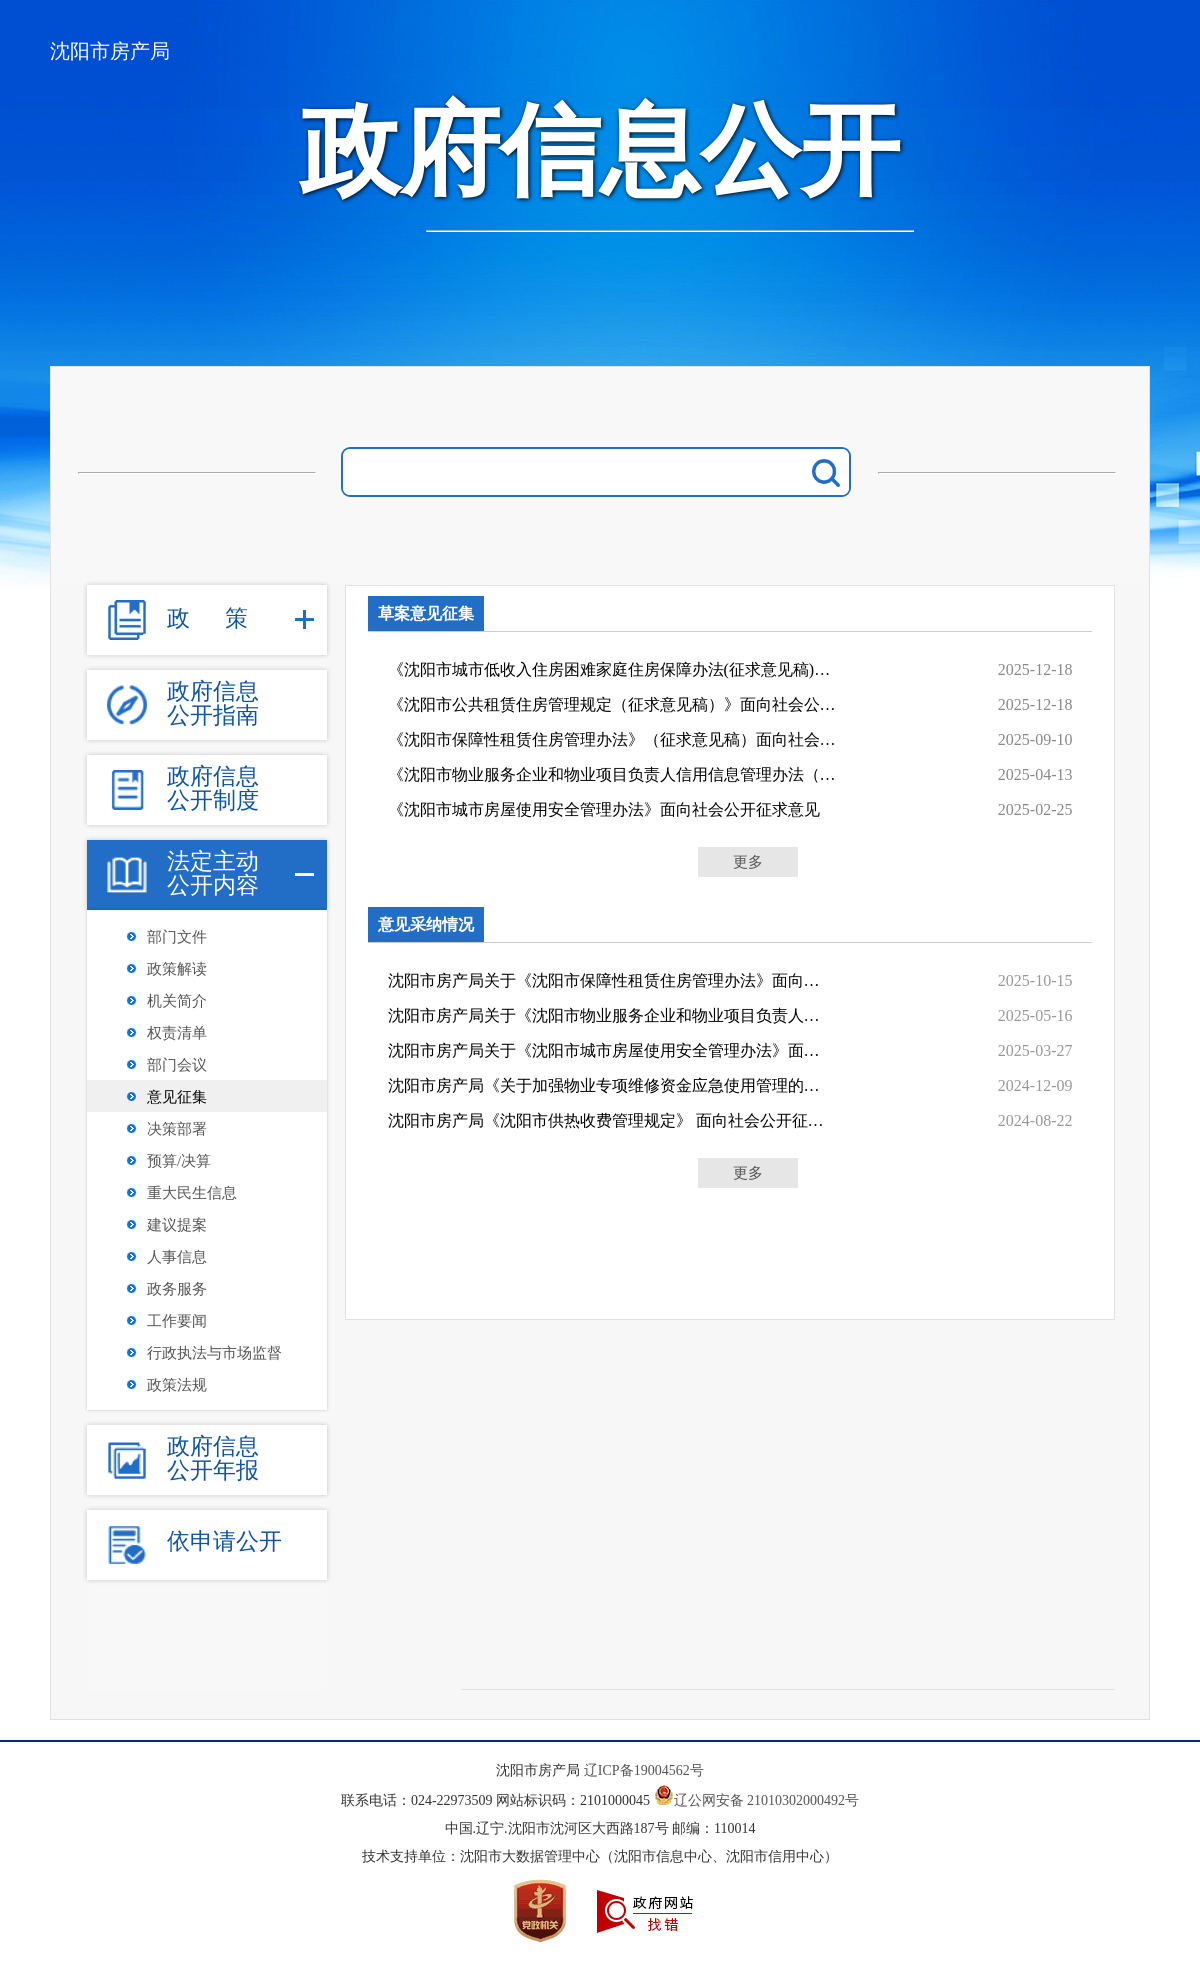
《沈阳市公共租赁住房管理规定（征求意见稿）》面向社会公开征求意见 (615, 704)
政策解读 (177, 969)
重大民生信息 (192, 1193)
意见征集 (177, 1097)
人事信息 (177, 1257)
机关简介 (177, 1001)
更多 (748, 862)
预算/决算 (179, 1161)
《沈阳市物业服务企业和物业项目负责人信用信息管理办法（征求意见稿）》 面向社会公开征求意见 (615, 774)
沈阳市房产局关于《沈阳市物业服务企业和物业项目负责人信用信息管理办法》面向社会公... (608, 1015)
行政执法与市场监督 (214, 1353)
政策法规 (177, 1385)
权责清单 (177, 1033)
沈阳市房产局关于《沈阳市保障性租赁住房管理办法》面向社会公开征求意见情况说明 (608, 980)
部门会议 (177, 1065)
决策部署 (177, 1129)
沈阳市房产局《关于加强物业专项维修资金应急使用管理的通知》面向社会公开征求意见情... (608, 1085)
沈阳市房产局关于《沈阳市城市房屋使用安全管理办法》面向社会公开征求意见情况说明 (608, 1050)
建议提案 (177, 1225)
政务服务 (177, 1289)
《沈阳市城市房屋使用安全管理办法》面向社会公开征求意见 (604, 809)
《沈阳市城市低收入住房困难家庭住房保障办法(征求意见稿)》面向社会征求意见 (615, 669)
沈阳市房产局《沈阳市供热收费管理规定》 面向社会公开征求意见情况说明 (608, 1120)
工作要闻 (177, 1321)
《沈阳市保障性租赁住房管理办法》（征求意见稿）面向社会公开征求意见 (615, 739)
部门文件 (177, 937)
